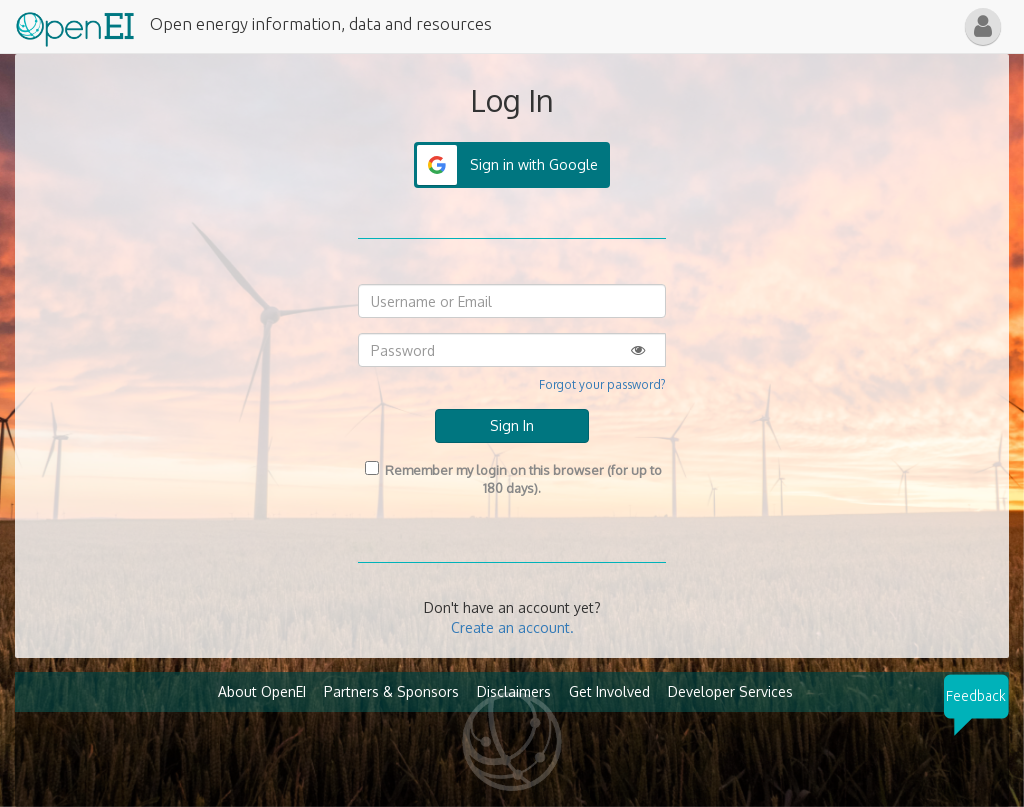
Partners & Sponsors (391, 691)
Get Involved (609, 691)
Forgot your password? (602, 384)
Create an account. (512, 627)
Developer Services (730, 691)
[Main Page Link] (75, 25)
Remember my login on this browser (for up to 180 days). (512, 479)
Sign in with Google (534, 164)
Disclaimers (514, 691)
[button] (983, 26)
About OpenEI (262, 691)
